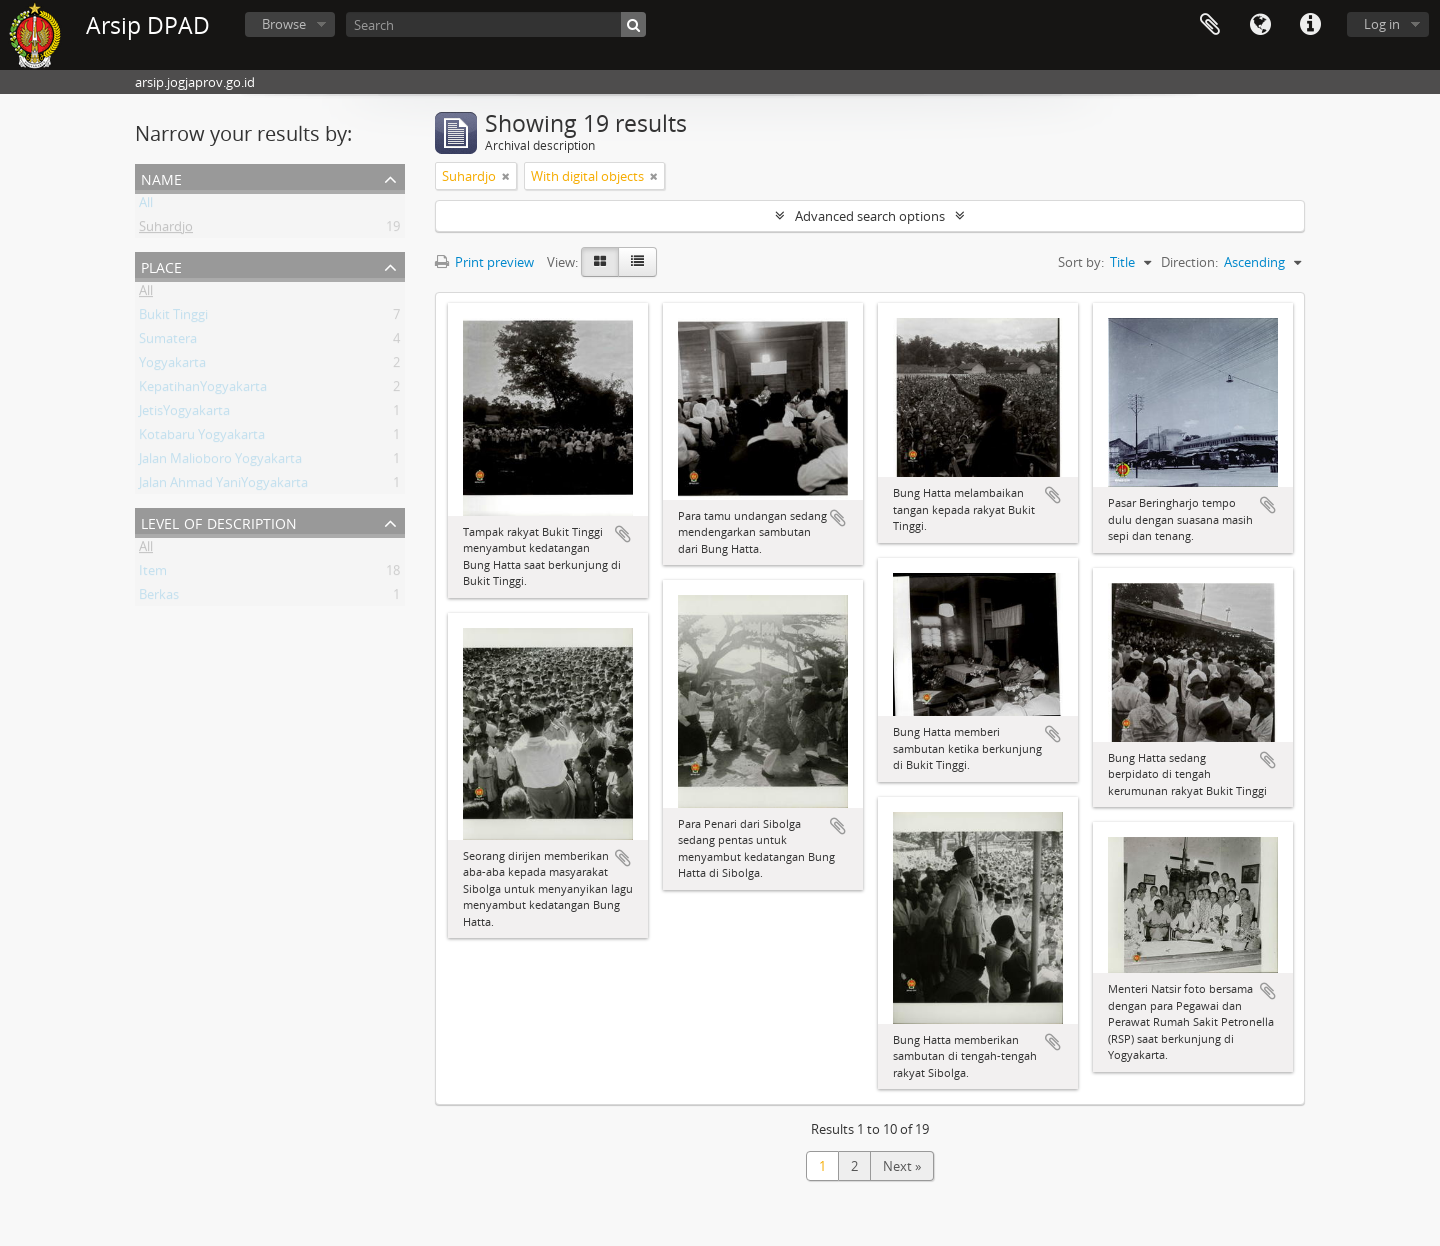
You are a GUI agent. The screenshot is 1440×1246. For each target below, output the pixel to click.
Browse (284, 24)
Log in (1382, 24)
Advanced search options (870, 216)
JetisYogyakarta (184, 414)
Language (1260, 25)
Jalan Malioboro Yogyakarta (220, 462)
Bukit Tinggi (173, 318)
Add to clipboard (623, 534)
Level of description (219, 521)
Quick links (1310, 25)
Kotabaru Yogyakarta (202, 438)
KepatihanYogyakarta (203, 390)
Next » (902, 1166)
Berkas (159, 598)
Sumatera (168, 342)
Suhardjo (166, 230)
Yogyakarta (172, 366)
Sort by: (1081, 262)
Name (161, 177)
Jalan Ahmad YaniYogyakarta (223, 486)
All (146, 206)
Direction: (1189, 262)
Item (153, 574)
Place (161, 265)
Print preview (484, 262)
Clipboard (1210, 25)
